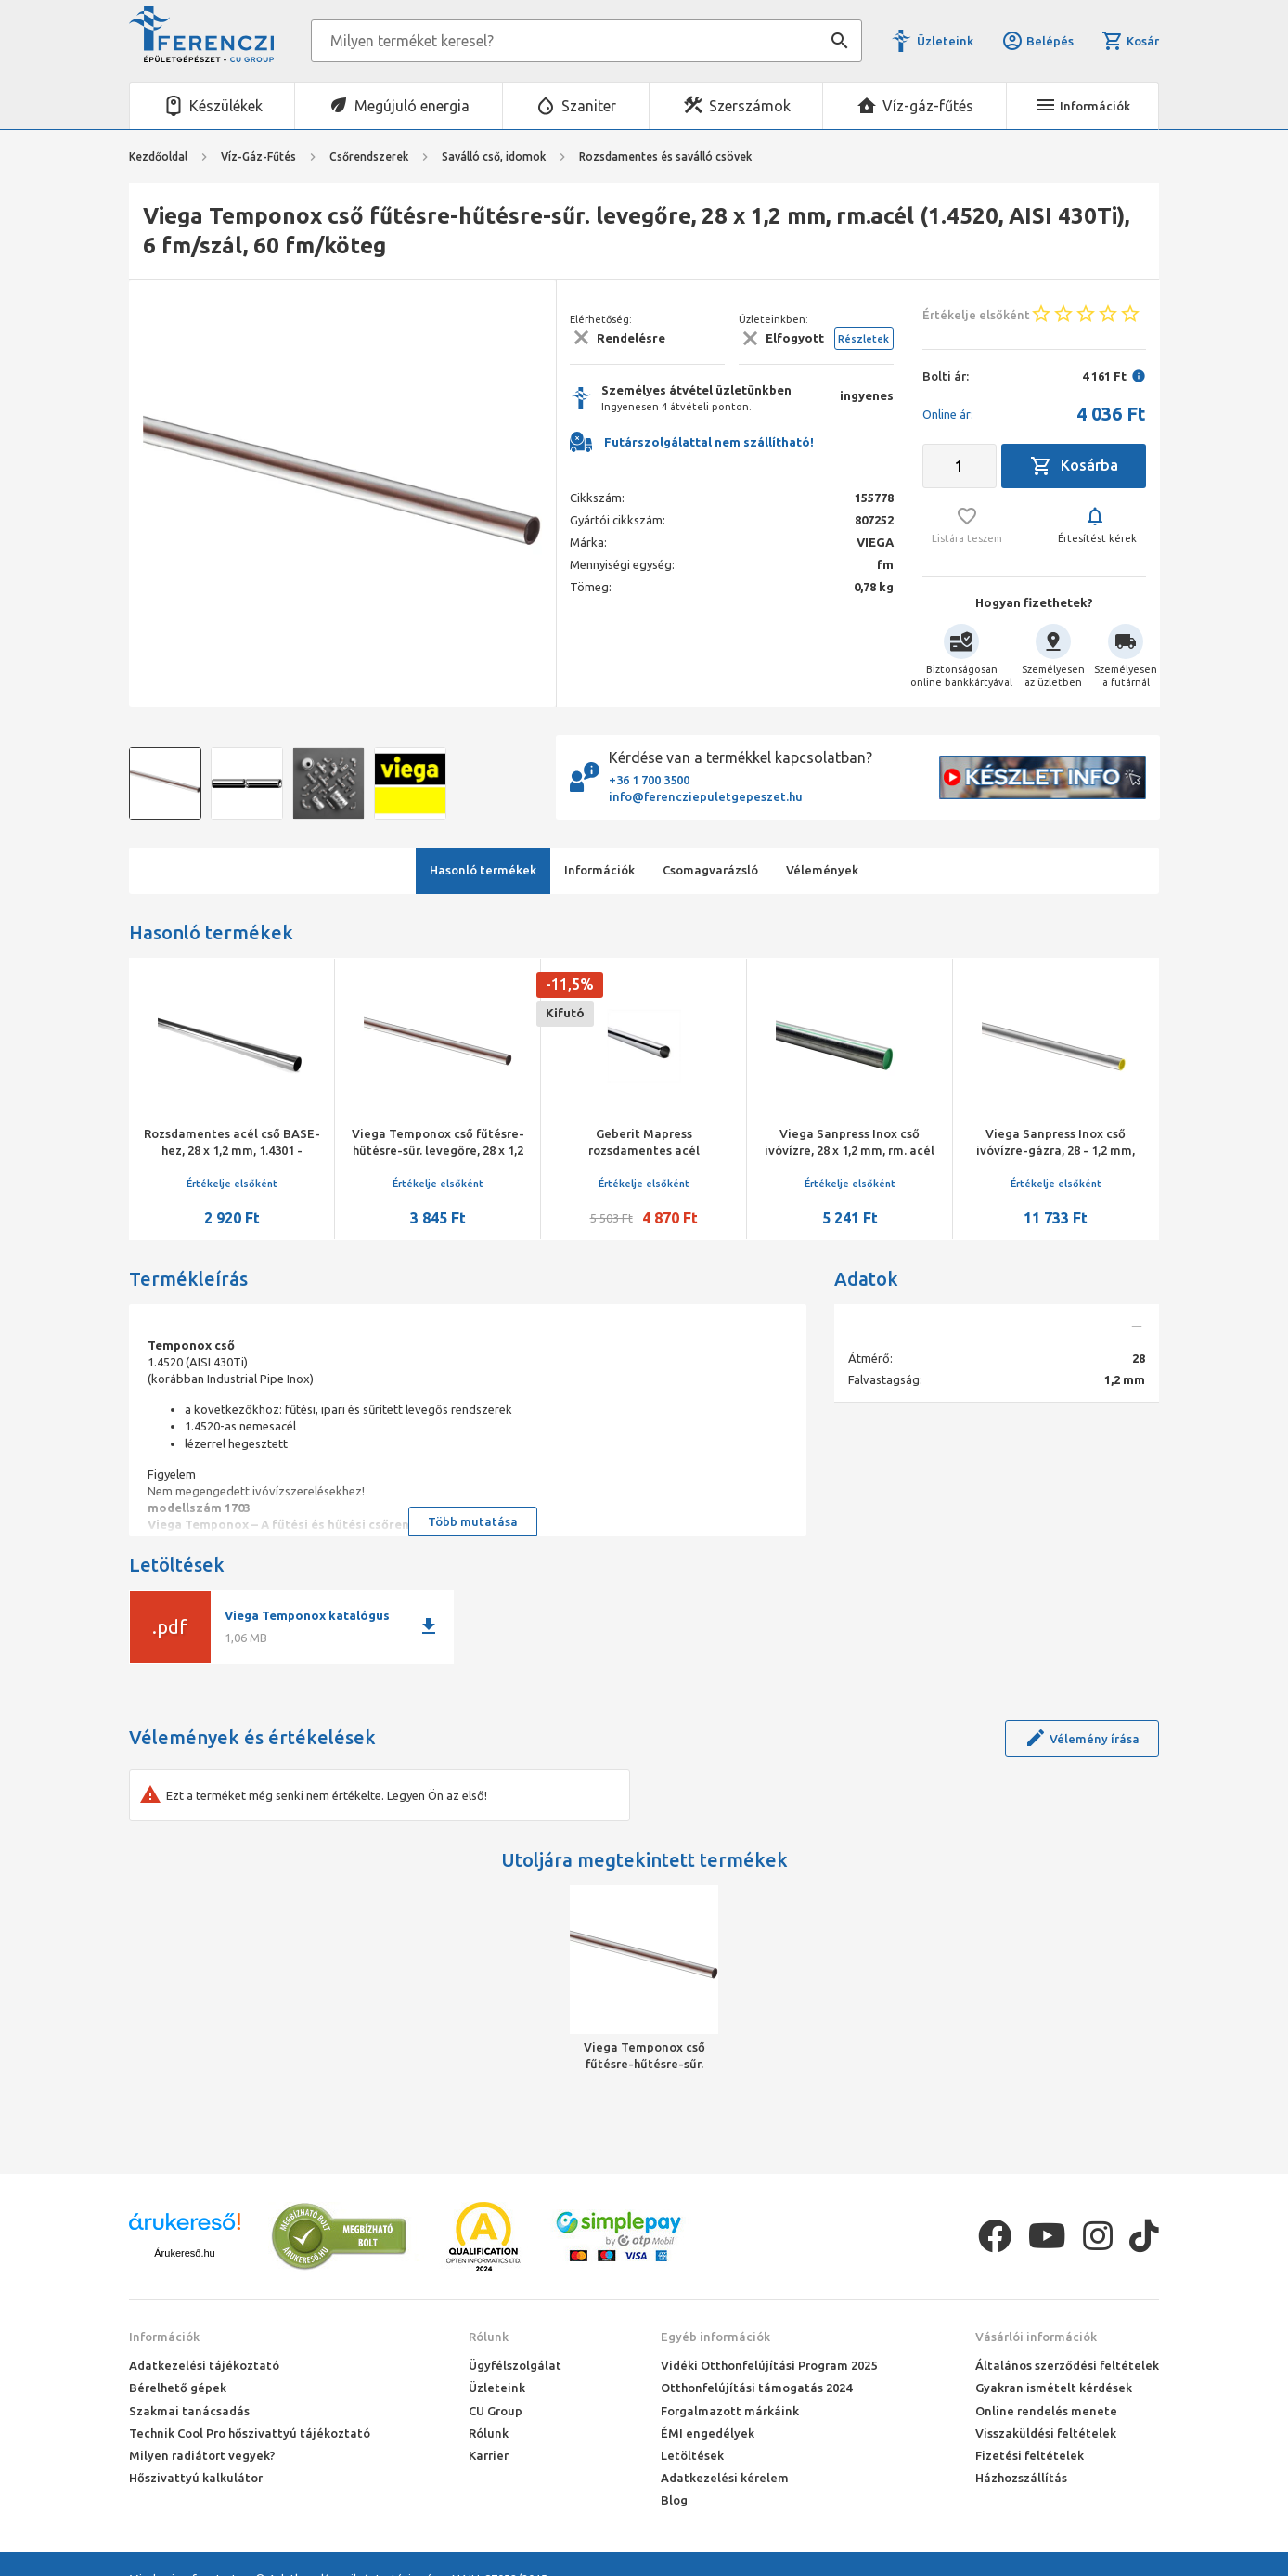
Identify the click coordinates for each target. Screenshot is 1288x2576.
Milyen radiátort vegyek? (202, 2455)
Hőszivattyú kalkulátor (196, 2477)
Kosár (1130, 41)
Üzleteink (945, 40)
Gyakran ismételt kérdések (1053, 2387)
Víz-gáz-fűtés (927, 105)
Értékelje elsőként (232, 1183)
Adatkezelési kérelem (725, 2477)
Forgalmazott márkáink (730, 2410)
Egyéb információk (715, 2336)
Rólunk (489, 2336)
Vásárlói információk (1036, 2336)
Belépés (1037, 41)
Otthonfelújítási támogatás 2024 (756, 2387)
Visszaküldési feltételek (1045, 2433)
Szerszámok (750, 105)
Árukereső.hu (184, 2253)
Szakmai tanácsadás (189, 2410)
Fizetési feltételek (1029, 2455)
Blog (674, 2499)
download (429, 1626)
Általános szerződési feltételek (1067, 2365)
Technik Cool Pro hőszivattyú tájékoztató (249, 2433)
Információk (164, 2336)
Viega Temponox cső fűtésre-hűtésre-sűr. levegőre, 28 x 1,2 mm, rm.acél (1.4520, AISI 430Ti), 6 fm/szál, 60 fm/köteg (644, 2056)
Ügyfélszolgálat (515, 2365)
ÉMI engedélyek (707, 2433)
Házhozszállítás (1021, 2477)
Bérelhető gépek (177, 2387)
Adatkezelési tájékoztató (204, 2365)
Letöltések (692, 2455)
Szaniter (588, 105)
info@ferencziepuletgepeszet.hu (706, 796)
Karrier (489, 2455)
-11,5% (570, 984)
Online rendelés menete (1046, 2410)
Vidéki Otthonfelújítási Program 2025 (769, 2365)
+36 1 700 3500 (649, 779)
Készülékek (226, 105)
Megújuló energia (412, 105)
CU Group (495, 2410)
